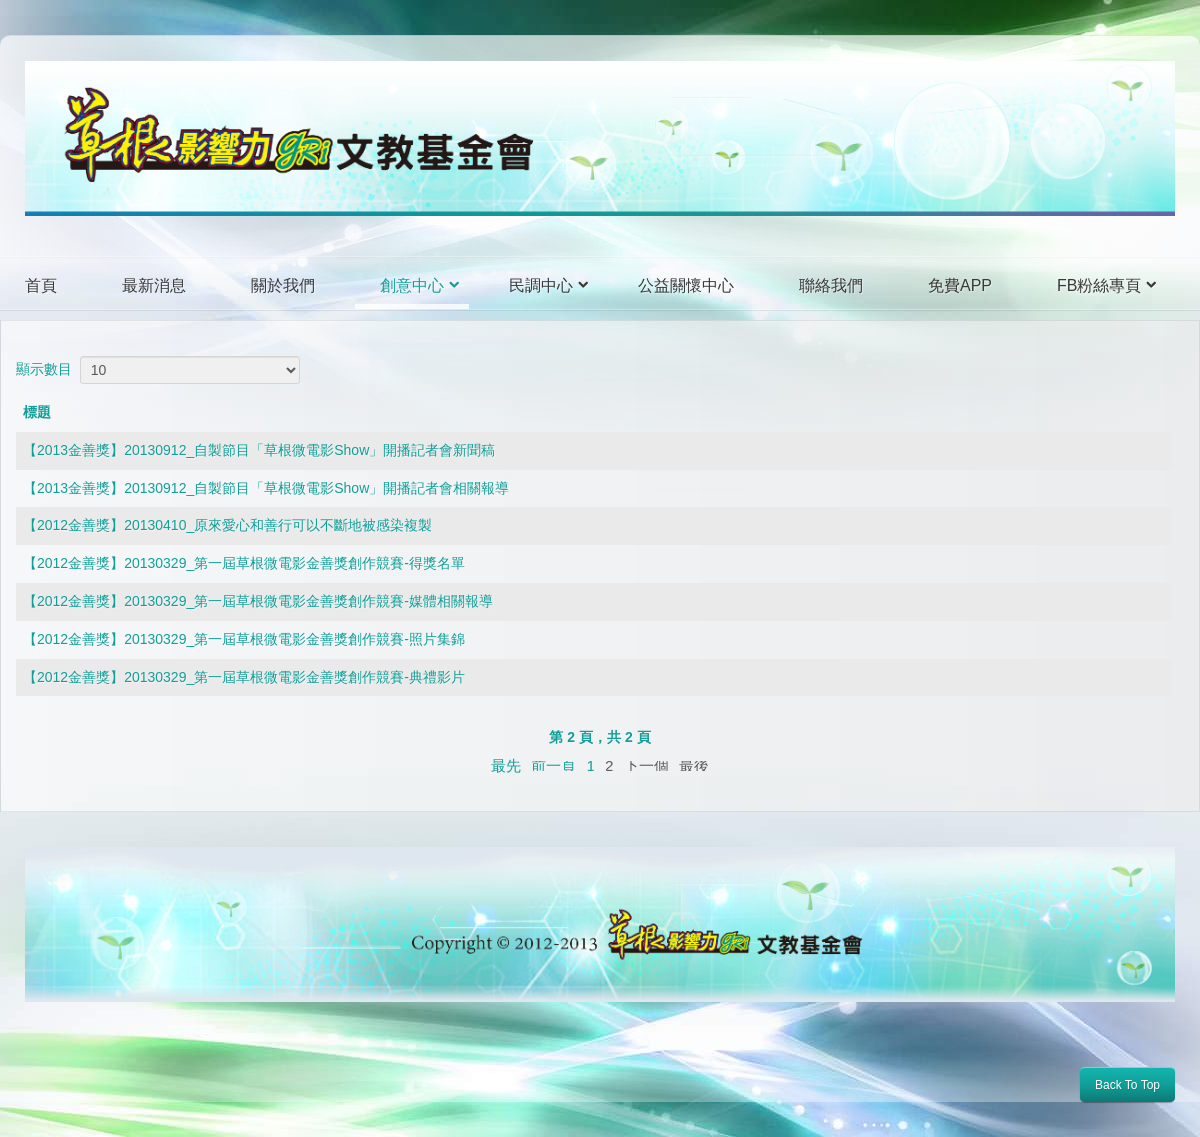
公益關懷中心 (686, 285)
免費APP (960, 285)
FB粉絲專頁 (1099, 285)
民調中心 (541, 285)
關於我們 (283, 285)
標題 (37, 412)
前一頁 (553, 766)
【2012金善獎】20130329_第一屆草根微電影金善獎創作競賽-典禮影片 (244, 677)
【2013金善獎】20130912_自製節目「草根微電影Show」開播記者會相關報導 (266, 488)
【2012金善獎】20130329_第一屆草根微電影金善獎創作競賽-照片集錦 (244, 639)
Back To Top (1127, 1085)
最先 (506, 765)
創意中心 (412, 285)
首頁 (41, 285)
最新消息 (154, 285)
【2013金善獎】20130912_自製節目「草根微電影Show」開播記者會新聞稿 (259, 450)
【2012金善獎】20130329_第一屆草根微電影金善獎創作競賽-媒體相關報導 (258, 601)
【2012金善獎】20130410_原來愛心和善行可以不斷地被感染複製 (227, 525)
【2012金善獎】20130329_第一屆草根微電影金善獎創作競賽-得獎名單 (244, 563)
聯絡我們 (831, 285)
